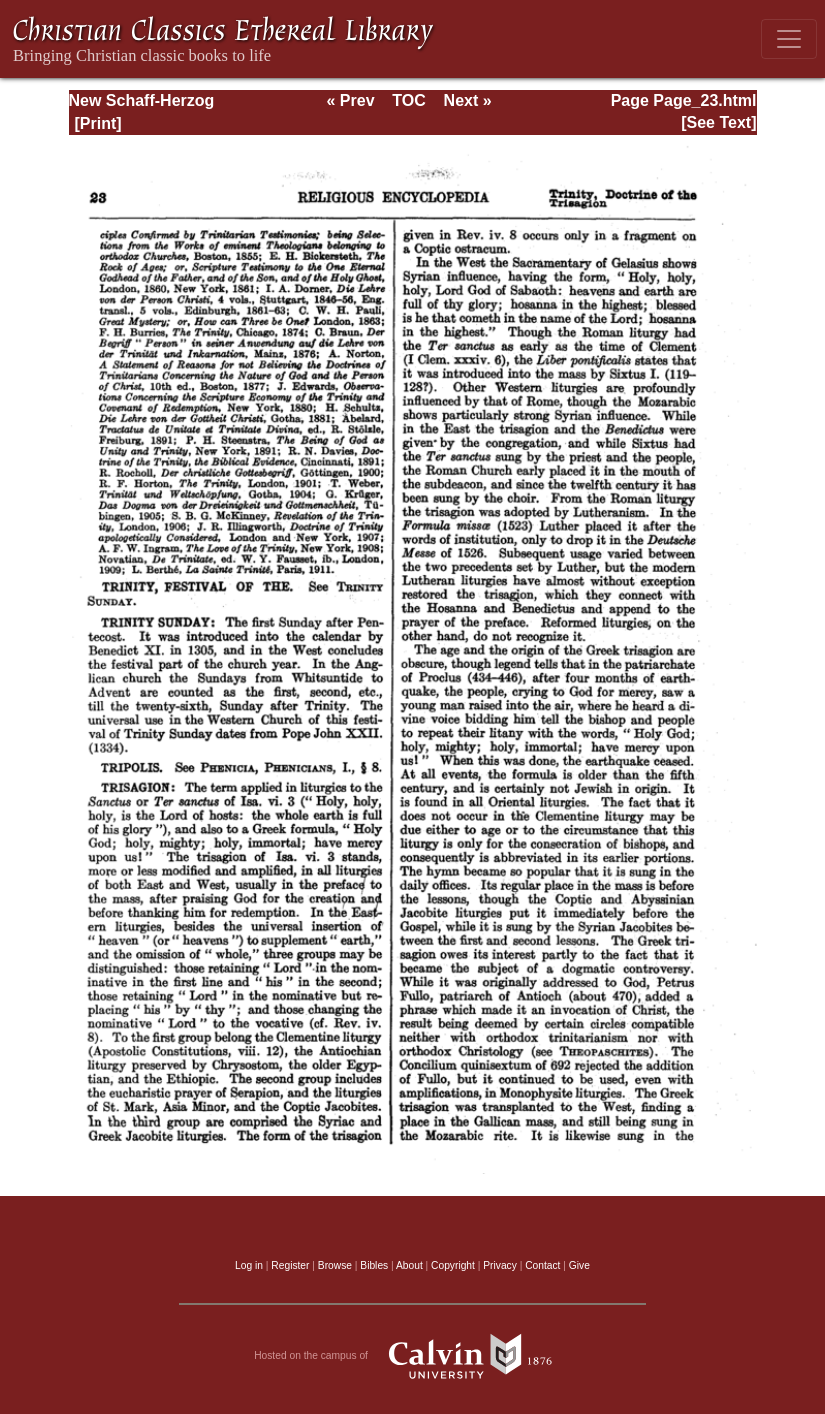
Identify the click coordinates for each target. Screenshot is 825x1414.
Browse (335, 1265)
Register (290, 1265)
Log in (249, 1265)
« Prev (350, 100)
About (409, 1265)
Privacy (500, 1265)
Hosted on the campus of (412, 1356)
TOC (408, 100)
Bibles (374, 1265)
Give (579, 1265)
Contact (542, 1265)
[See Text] (718, 122)
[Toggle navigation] (789, 39)
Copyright (453, 1265)
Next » (468, 100)
